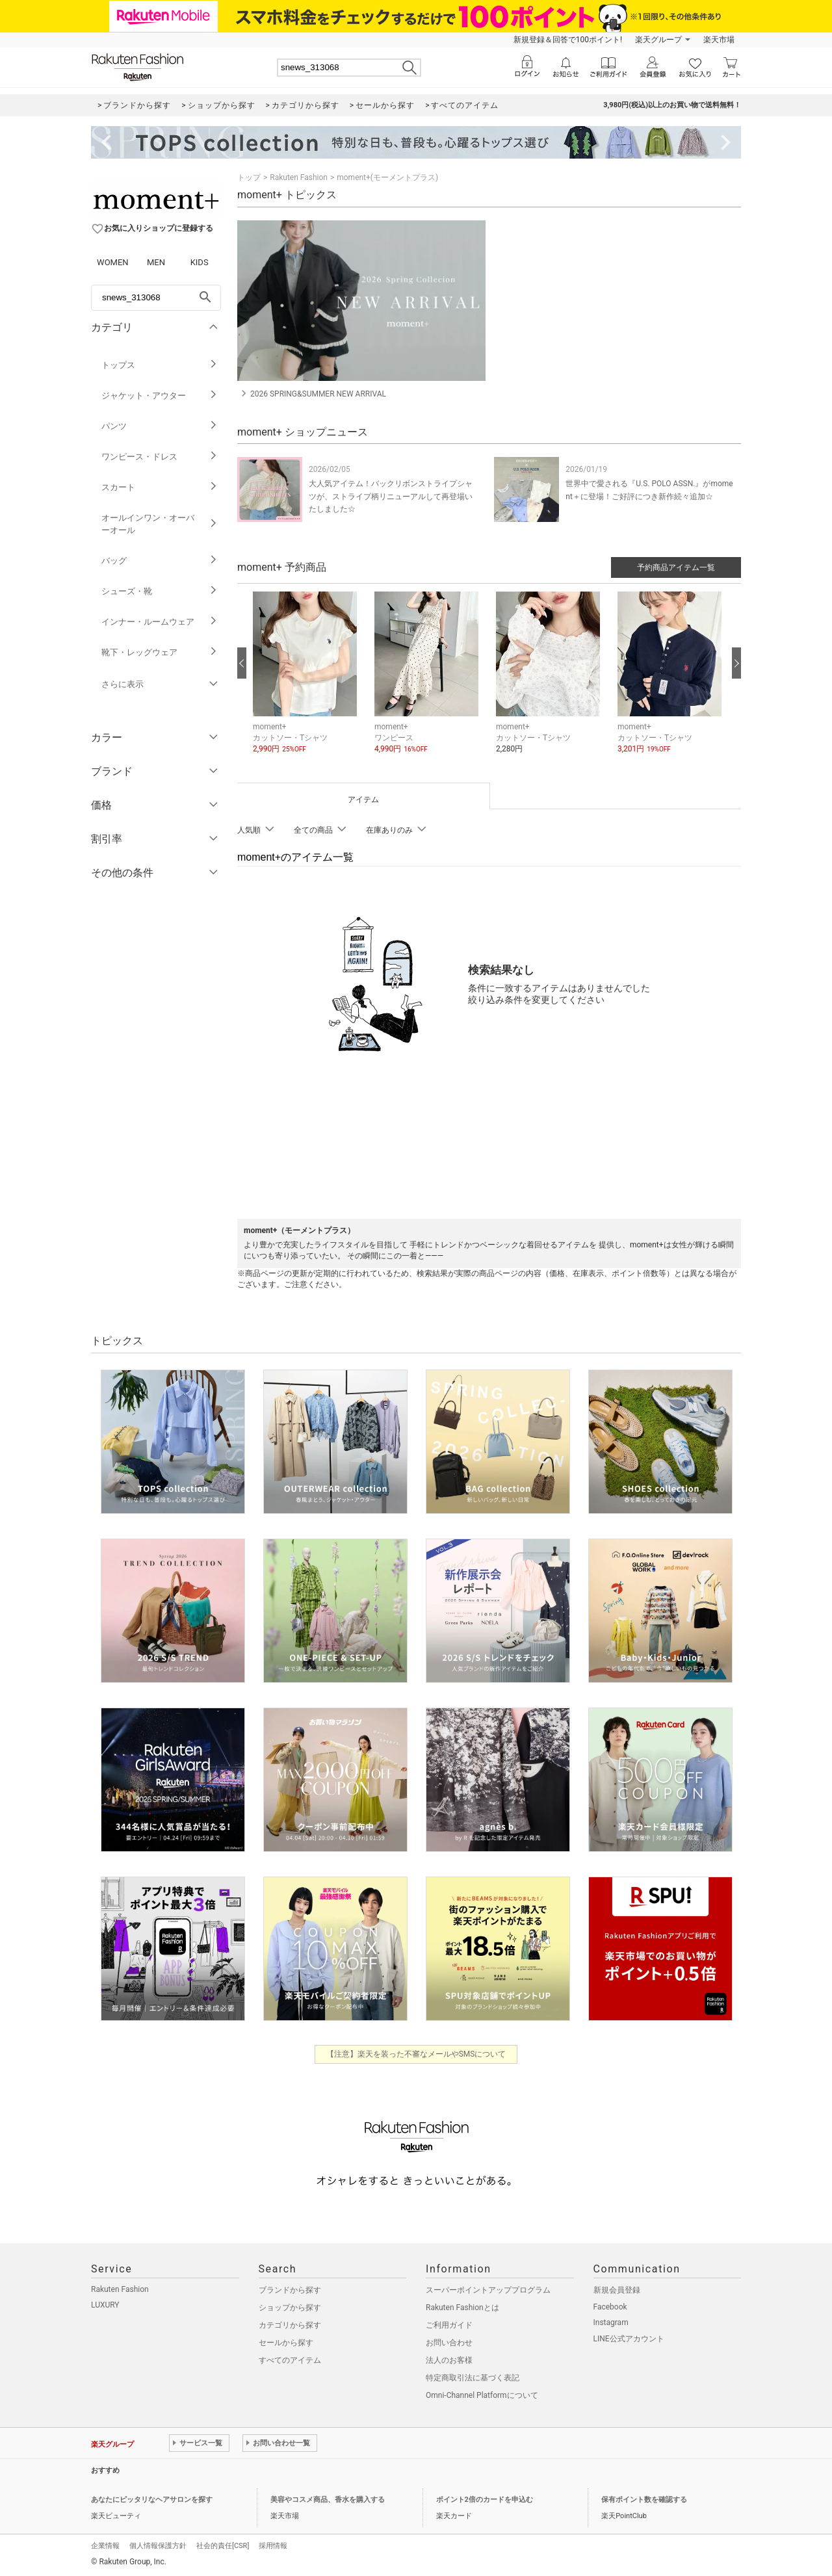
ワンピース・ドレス (159, 456)
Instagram (611, 2322)
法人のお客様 (449, 2360)
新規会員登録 (616, 2290)
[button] (307, 683)
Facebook (610, 2306)
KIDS (199, 262)
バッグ (159, 560)
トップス (159, 365)
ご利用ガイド (449, 2325)
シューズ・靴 (159, 591)
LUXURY (105, 2304)
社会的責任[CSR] (222, 2546)
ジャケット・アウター (159, 395)
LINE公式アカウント (628, 2338)
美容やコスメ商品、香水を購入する (327, 2499)
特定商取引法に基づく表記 (472, 2377)
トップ (249, 177)
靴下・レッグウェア (159, 652)
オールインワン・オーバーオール (159, 524)
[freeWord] (156, 298)
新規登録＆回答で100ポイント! (568, 39)
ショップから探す (290, 2307)
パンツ (159, 426)
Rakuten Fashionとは (462, 2307)
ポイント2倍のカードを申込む (484, 2499)
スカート (159, 487)
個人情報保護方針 (158, 2546)
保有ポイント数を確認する (644, 2499)
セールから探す (286, 2342)
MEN (156, 262)
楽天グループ (658, 39)
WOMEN (113, 262)
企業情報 (105, 2546)
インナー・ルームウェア (159, 622)
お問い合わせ (449, 2342)
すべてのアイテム (290, 2360)
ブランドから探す (290, 2290)
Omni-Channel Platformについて (482, 2395)
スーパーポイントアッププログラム (488, 2290)
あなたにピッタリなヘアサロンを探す (152, 2499)
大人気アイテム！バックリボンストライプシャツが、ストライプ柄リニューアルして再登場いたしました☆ (391, 496)
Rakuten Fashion (299, 177)
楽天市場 (718, 39)
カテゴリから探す (290, 2325)
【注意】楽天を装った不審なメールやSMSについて (416, 2054)
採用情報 (273, 2546)
